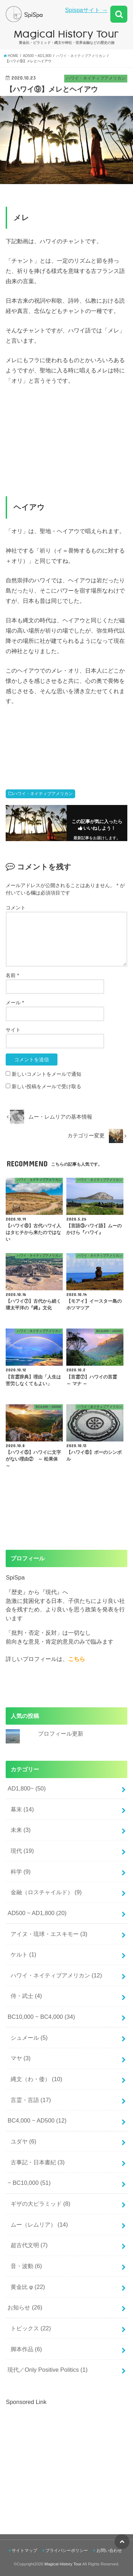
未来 (21, 1830)
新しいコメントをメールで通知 (46, 1074)
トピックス (31, 2328)
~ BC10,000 (28, 2183)
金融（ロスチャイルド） (46, 1892)
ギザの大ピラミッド (41, 2203)
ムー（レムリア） (39, 2224)
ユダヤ (24, 2141)
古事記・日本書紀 (38, 2162)
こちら (76, 1659)
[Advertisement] (65, 2456)
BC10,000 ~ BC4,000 (41, 2017)
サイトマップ (24, 2550)
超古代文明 (29, 2245)
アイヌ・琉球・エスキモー (49, 1934)
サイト (13, 1030)
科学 (21, 1871)
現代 (22, 1850)
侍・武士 (26, 1996)
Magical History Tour (62, 2564)
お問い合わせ (109, 2550)
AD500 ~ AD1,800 (36, 1913)
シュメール (29, 2037)
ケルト (24, 1954)
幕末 (22, 1809)
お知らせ (24, 2307)
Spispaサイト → (86, 10)
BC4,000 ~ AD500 (36, 2120)
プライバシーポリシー (66, 2550)
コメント (16, 907)
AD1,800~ (26, 1788)
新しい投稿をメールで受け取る (46, 1086)
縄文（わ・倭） (36, 2079)
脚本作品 (26, 2349)
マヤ (21, 2058)
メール (15, 1002)
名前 (12, 975)
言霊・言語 (31, 2100)
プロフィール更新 (60, 1733)
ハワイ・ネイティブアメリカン (43, 793)
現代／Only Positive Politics (47, 2369)
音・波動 (26, 2266)
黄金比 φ (28, 2287)
